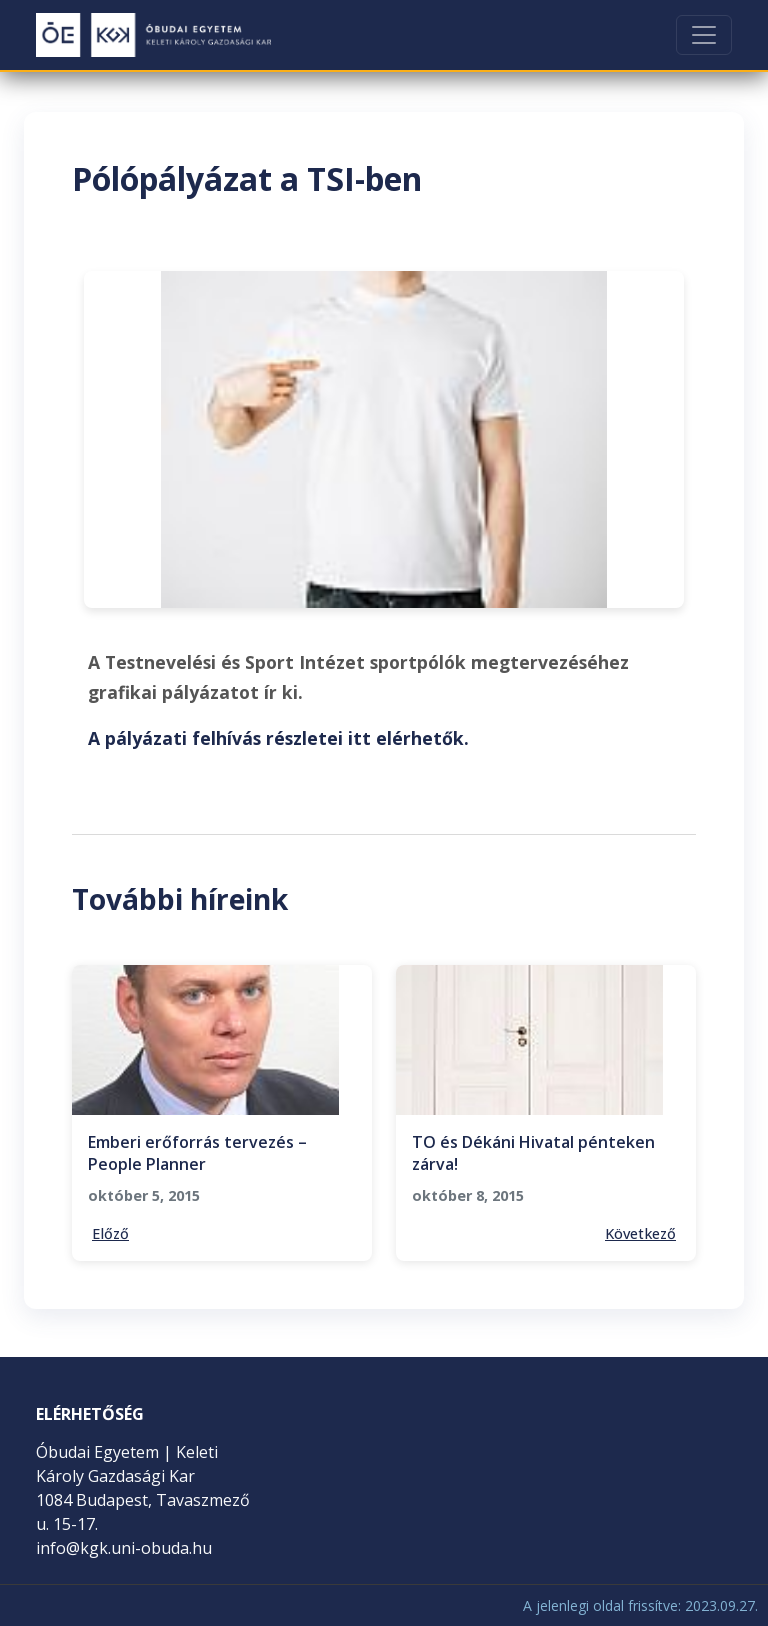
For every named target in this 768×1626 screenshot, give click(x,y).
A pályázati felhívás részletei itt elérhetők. (278, 738)
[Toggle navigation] (704, 35)
